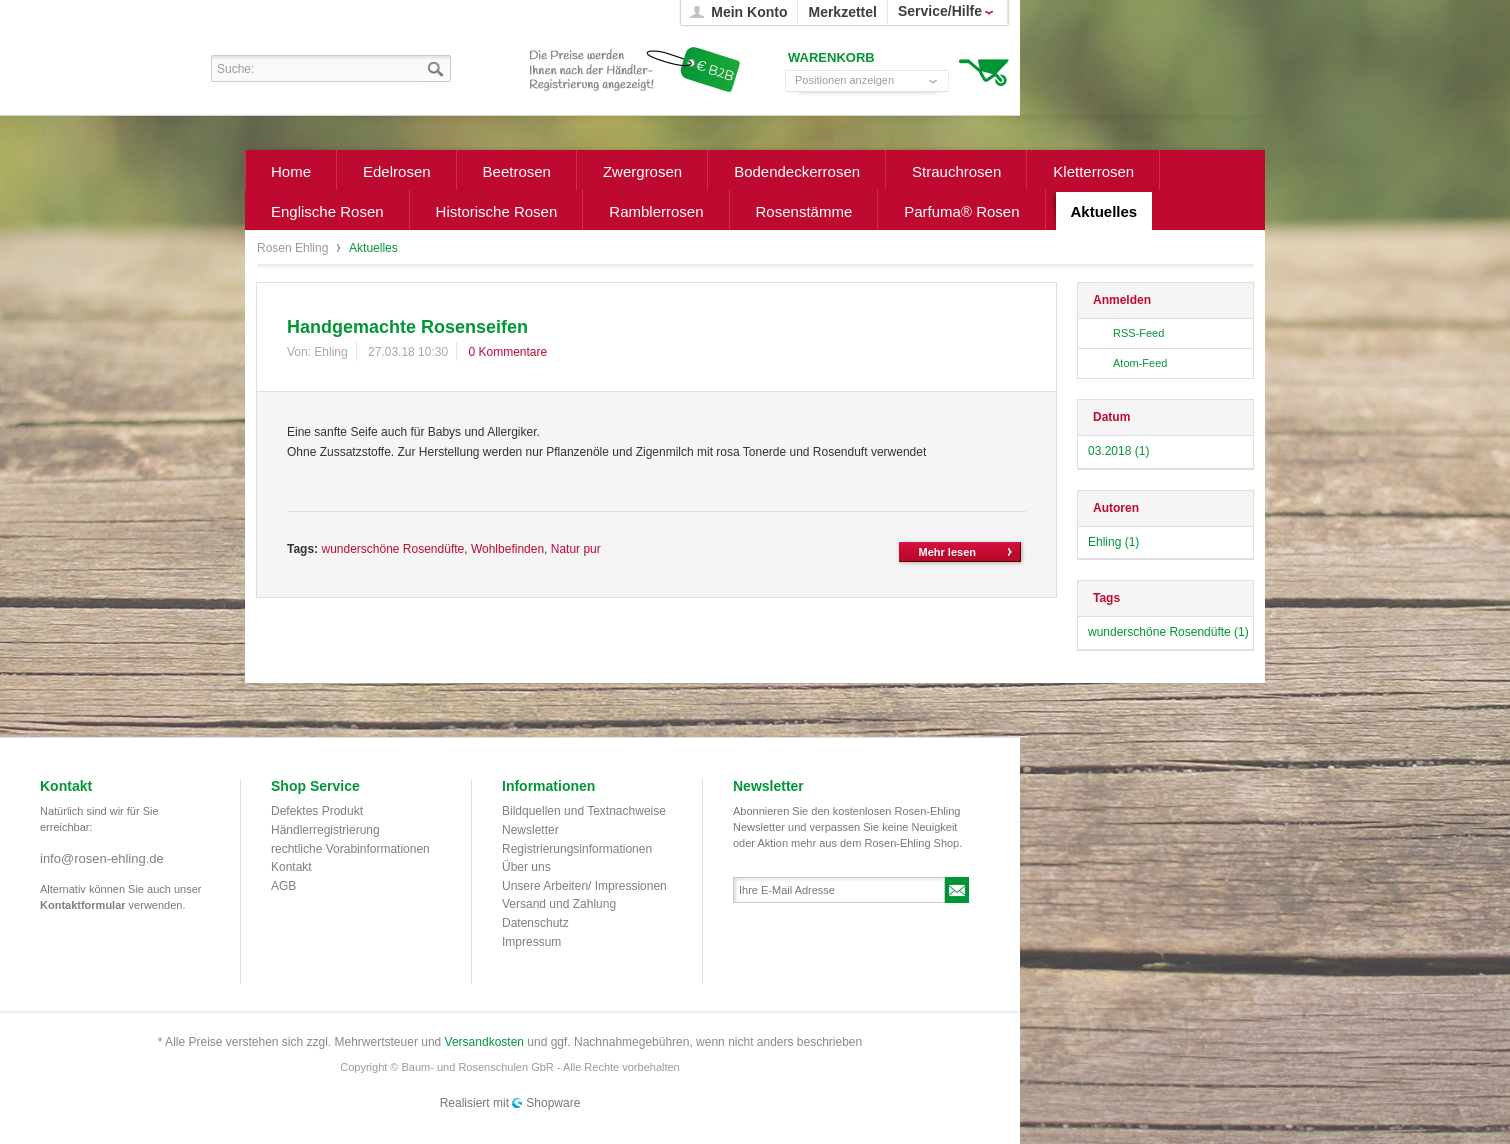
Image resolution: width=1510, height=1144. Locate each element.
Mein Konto (749, 12)
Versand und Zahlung (559, 904)
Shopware (553, 1103)
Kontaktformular (83, 905)
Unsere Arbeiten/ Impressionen (584, 886)
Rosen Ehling (294, 248)
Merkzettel (842, 12)
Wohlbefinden (507, 549)
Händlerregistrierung (325, 830)
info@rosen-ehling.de (102, 858)
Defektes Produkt (317, 811)
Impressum (531, 942)
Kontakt (291, 867)
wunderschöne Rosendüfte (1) (1168, 632)
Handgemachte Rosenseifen (407, 327)
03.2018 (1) (1118, 451)
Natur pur (576, 549)
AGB (283, 886)
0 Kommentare (507, 352)
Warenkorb (983, 70)
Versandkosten (484, 1042)
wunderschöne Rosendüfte (392, 549)
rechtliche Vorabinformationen (350, 849)
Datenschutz (535, 923)
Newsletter (530, 830)
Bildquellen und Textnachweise (584, 811)
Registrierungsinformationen (577, 849)
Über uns (526, 867)
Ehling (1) (1113, 542)
